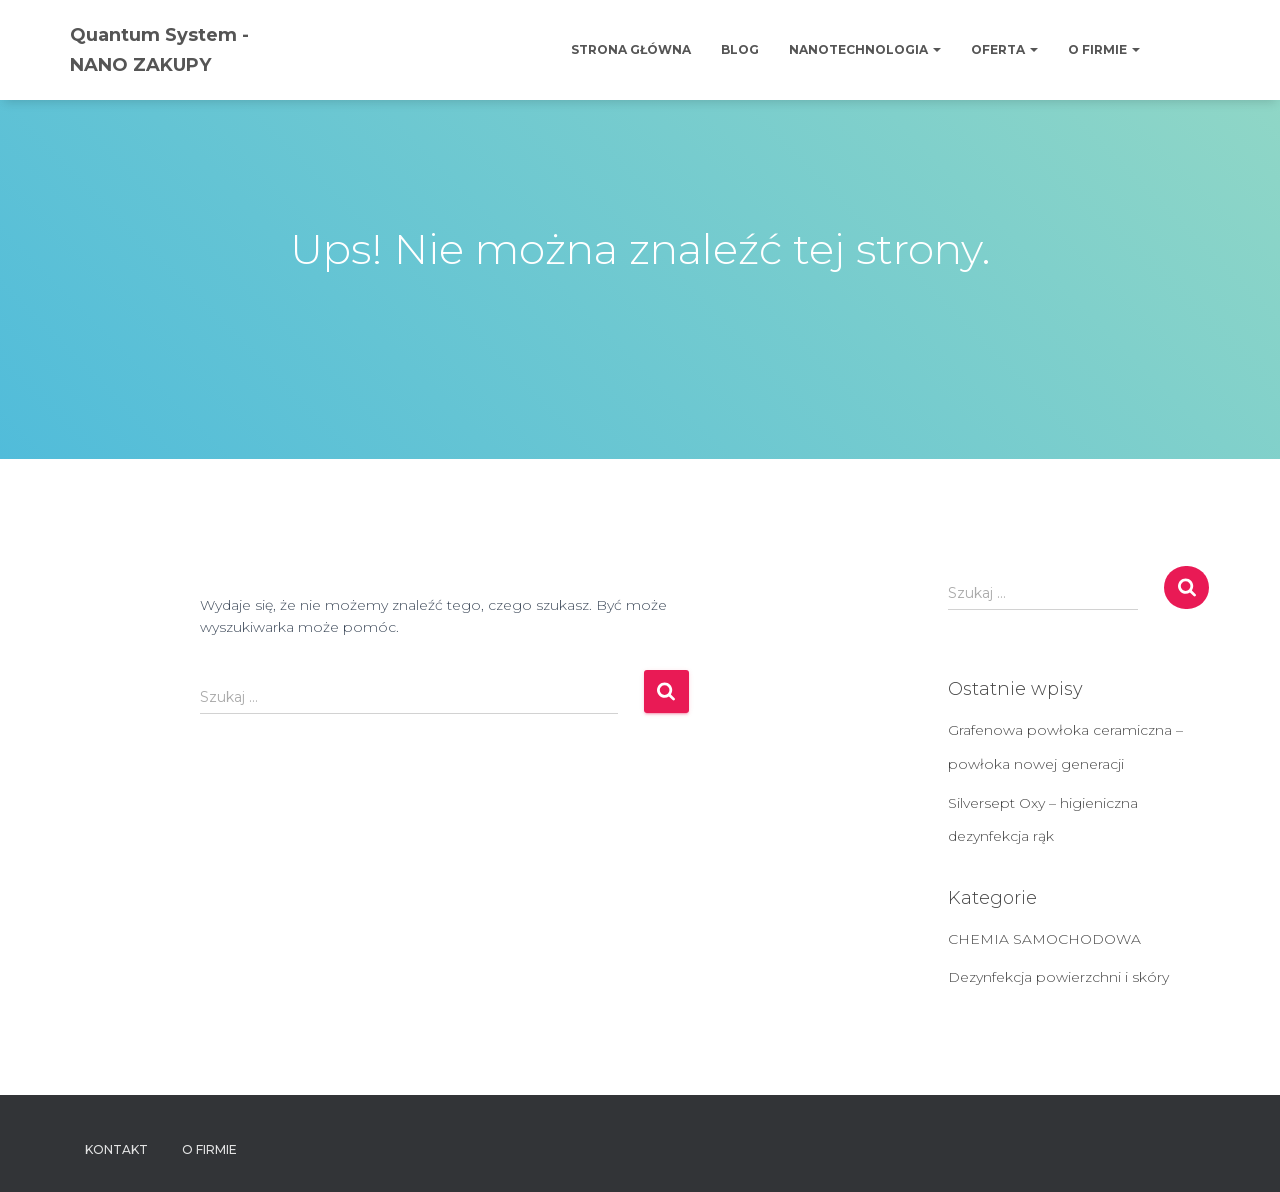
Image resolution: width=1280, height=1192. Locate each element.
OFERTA (1004, 49)
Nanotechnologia (865, 49)
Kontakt (116, 1149)
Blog (740, 49)
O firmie (1104, 49)
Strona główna (631, 49)
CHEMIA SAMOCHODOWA (1044, 939)
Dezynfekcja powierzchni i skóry (1058, 977)
